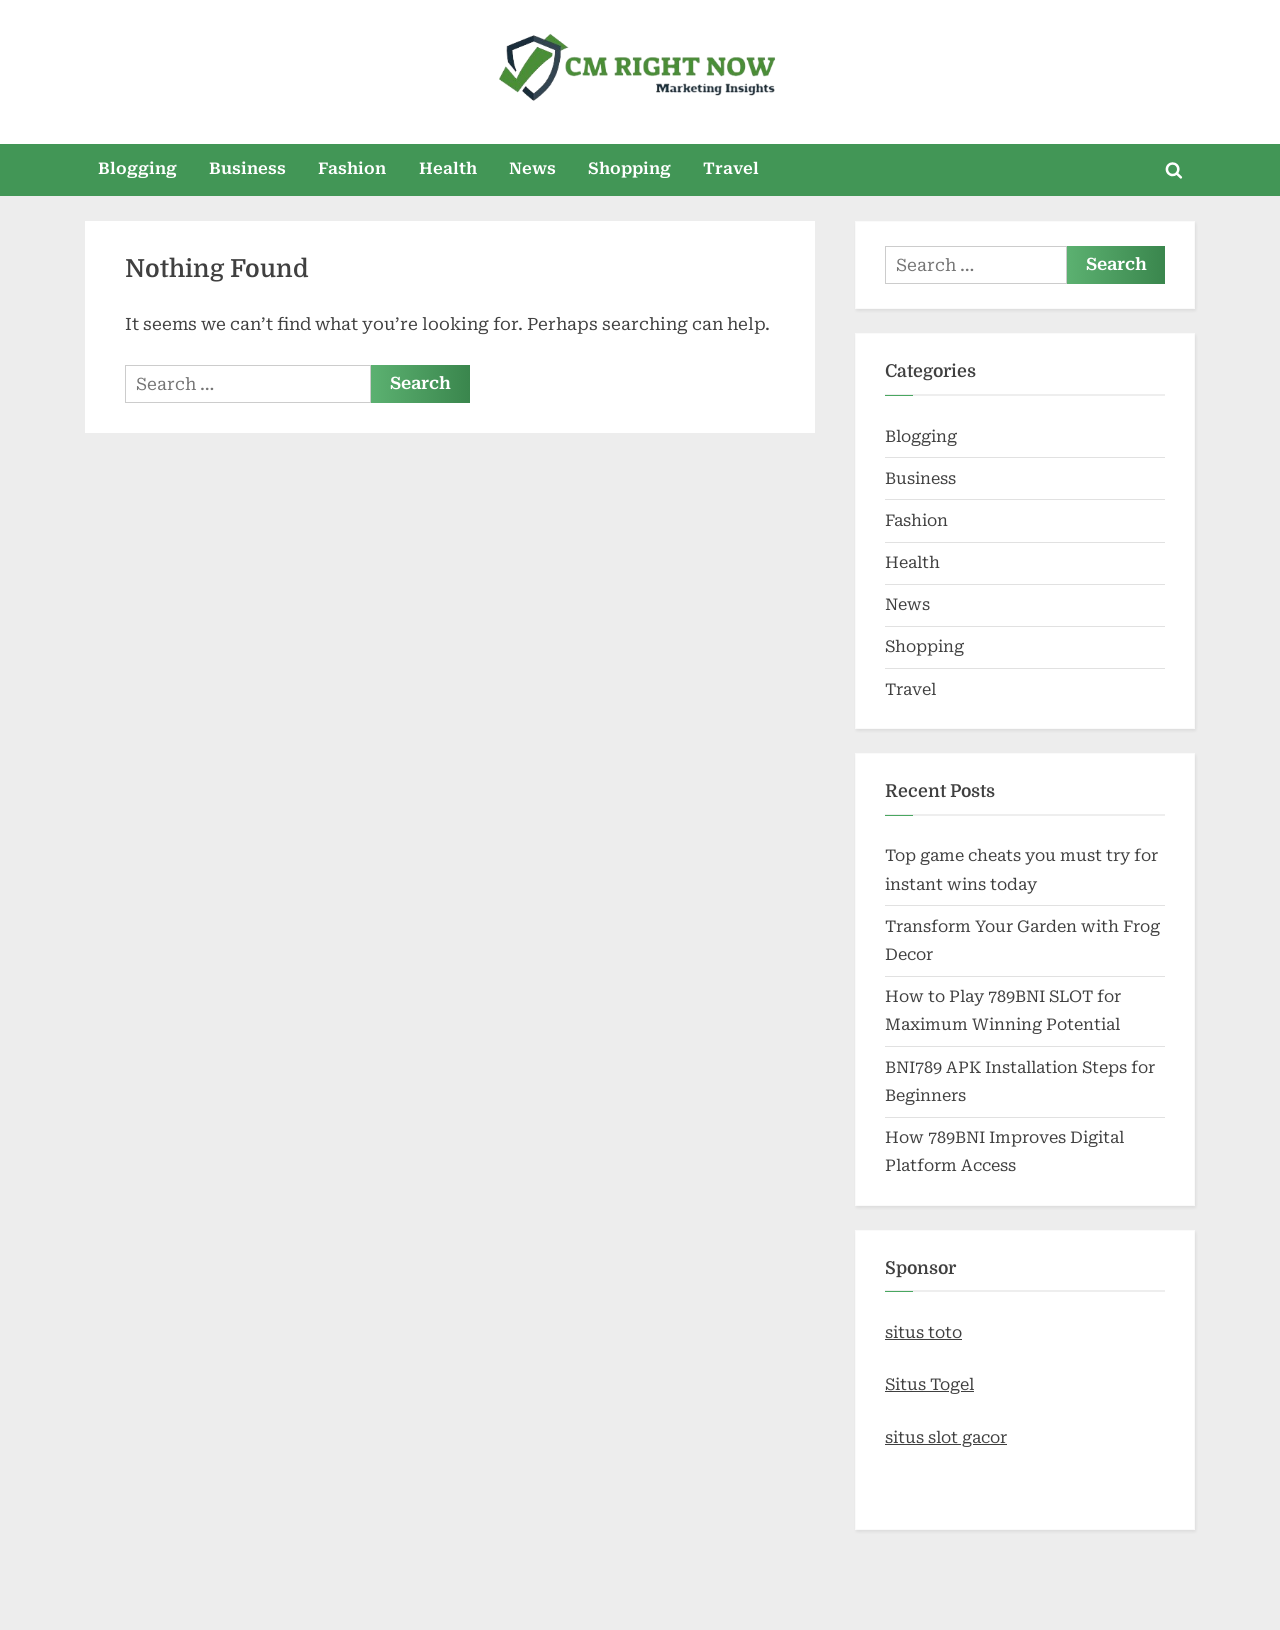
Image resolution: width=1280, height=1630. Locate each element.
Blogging (137, 168)
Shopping (629, 168)
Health (448, 168)
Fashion (352, 168)
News (532, 168)
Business (247, 168)
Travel (731, 168)
